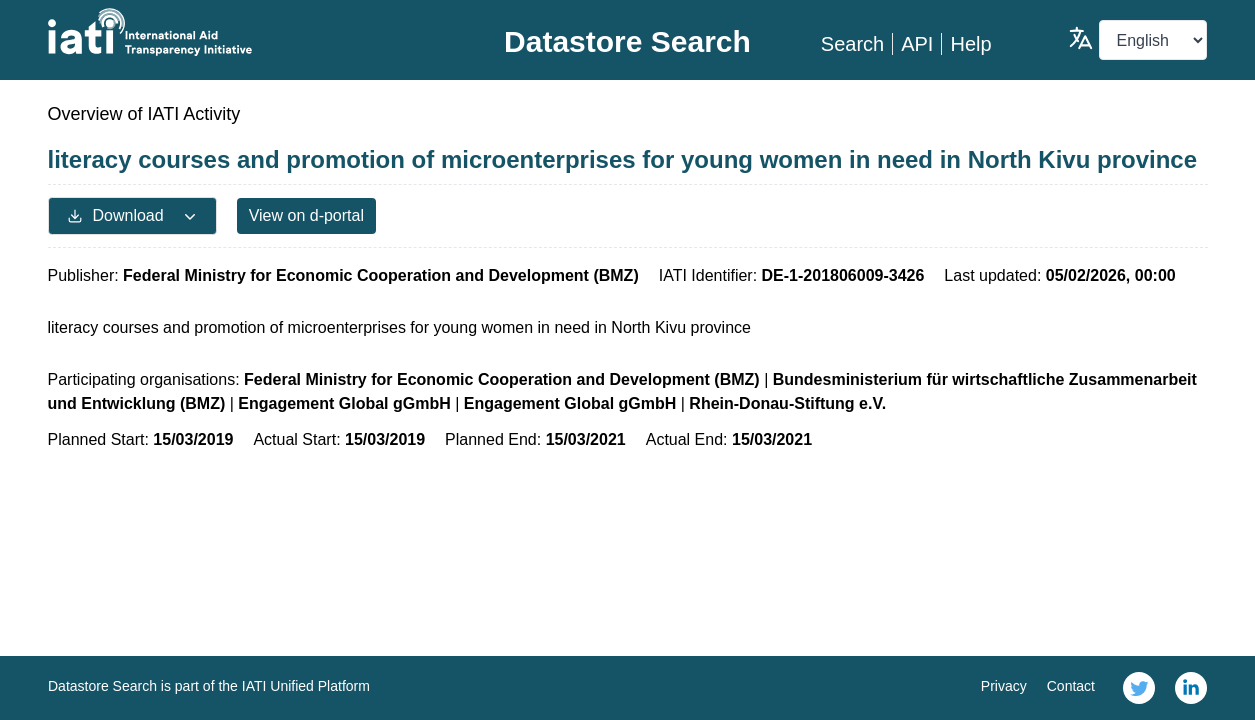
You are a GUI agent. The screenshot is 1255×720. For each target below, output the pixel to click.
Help (970, 44)
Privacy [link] (1004, 686)
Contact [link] (1071, 686)
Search (852, 44)
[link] (1139, 688)
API (917, 44)
